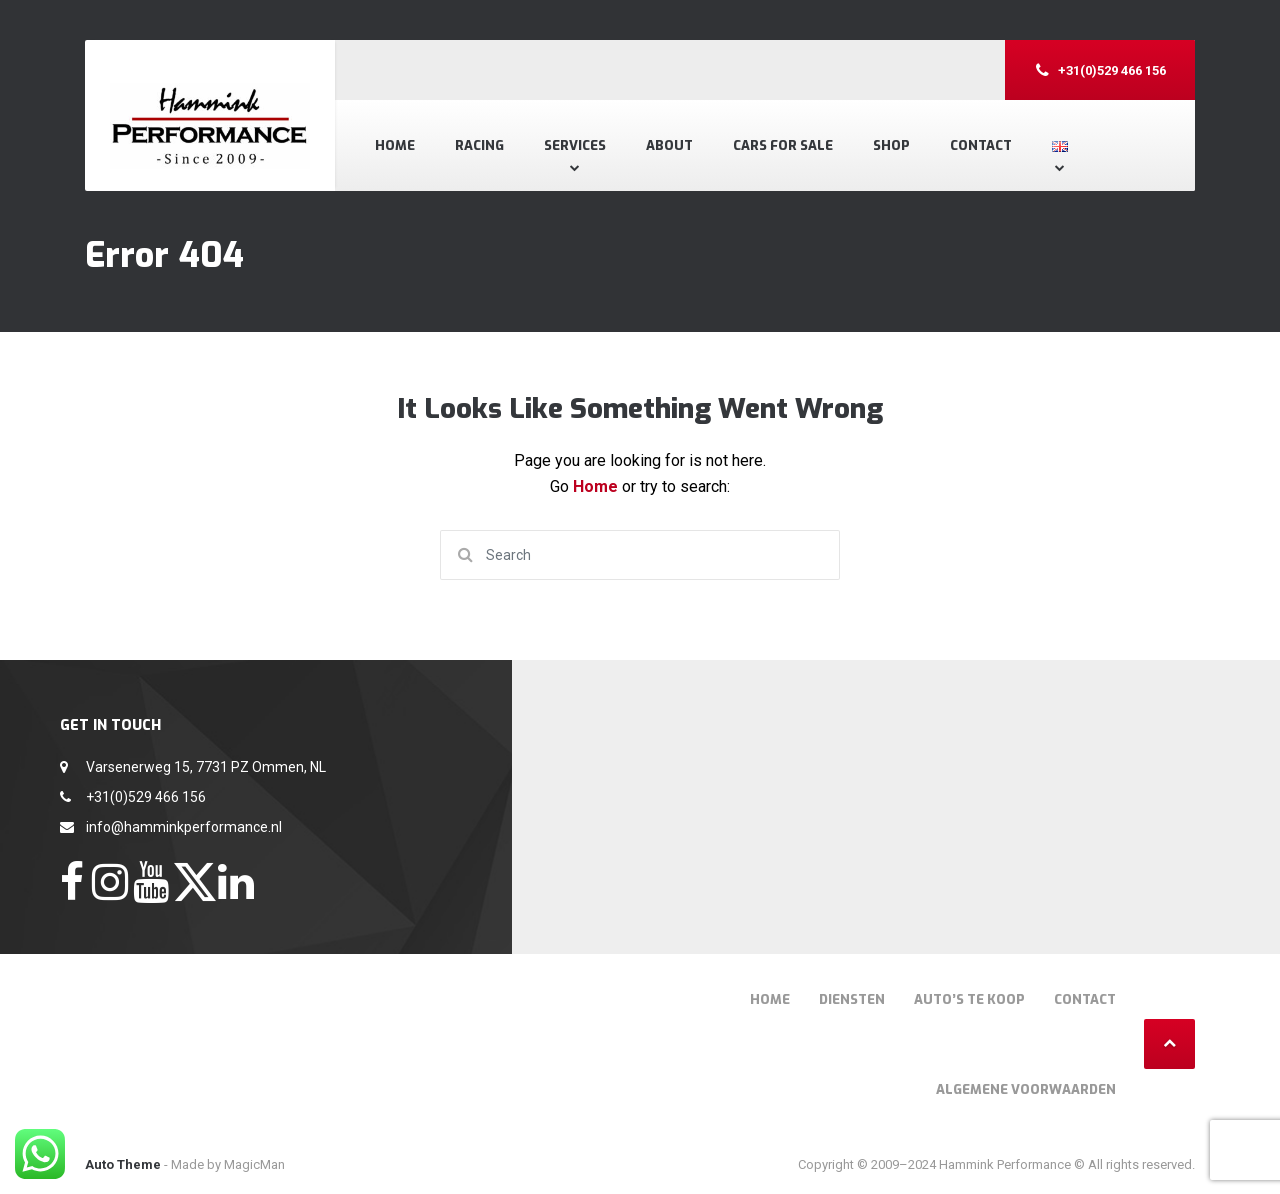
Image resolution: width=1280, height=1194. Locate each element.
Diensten (852, 999)
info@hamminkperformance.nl (184, 827)
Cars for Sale (783, 145)
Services (575, 145)
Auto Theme (123, 1164)
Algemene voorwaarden (1026, 1089)
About (669, 145)
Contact (981, 145)
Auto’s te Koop (969, 999)
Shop (891, 145)
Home (395, 145)
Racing (479, 145)
